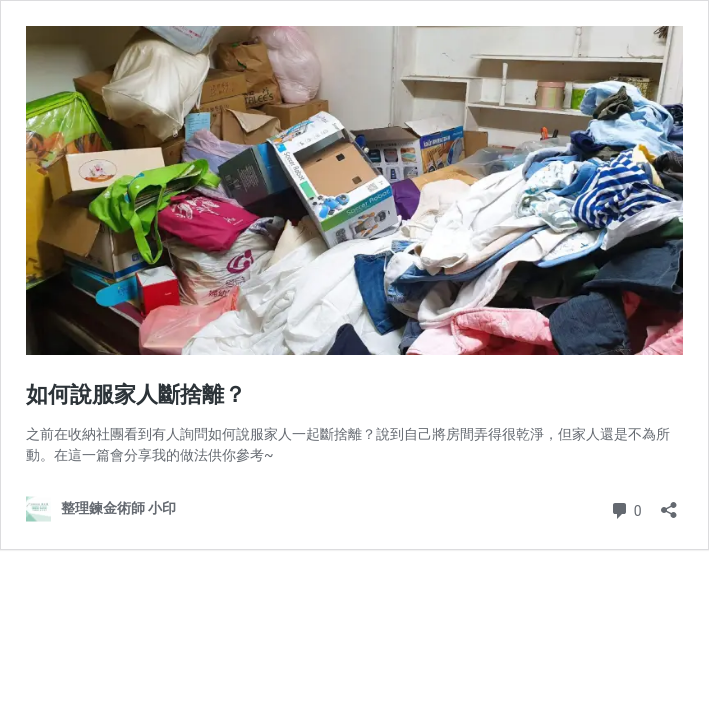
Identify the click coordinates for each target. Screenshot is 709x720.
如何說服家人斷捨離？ (136, 394)
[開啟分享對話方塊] (669, 503)
